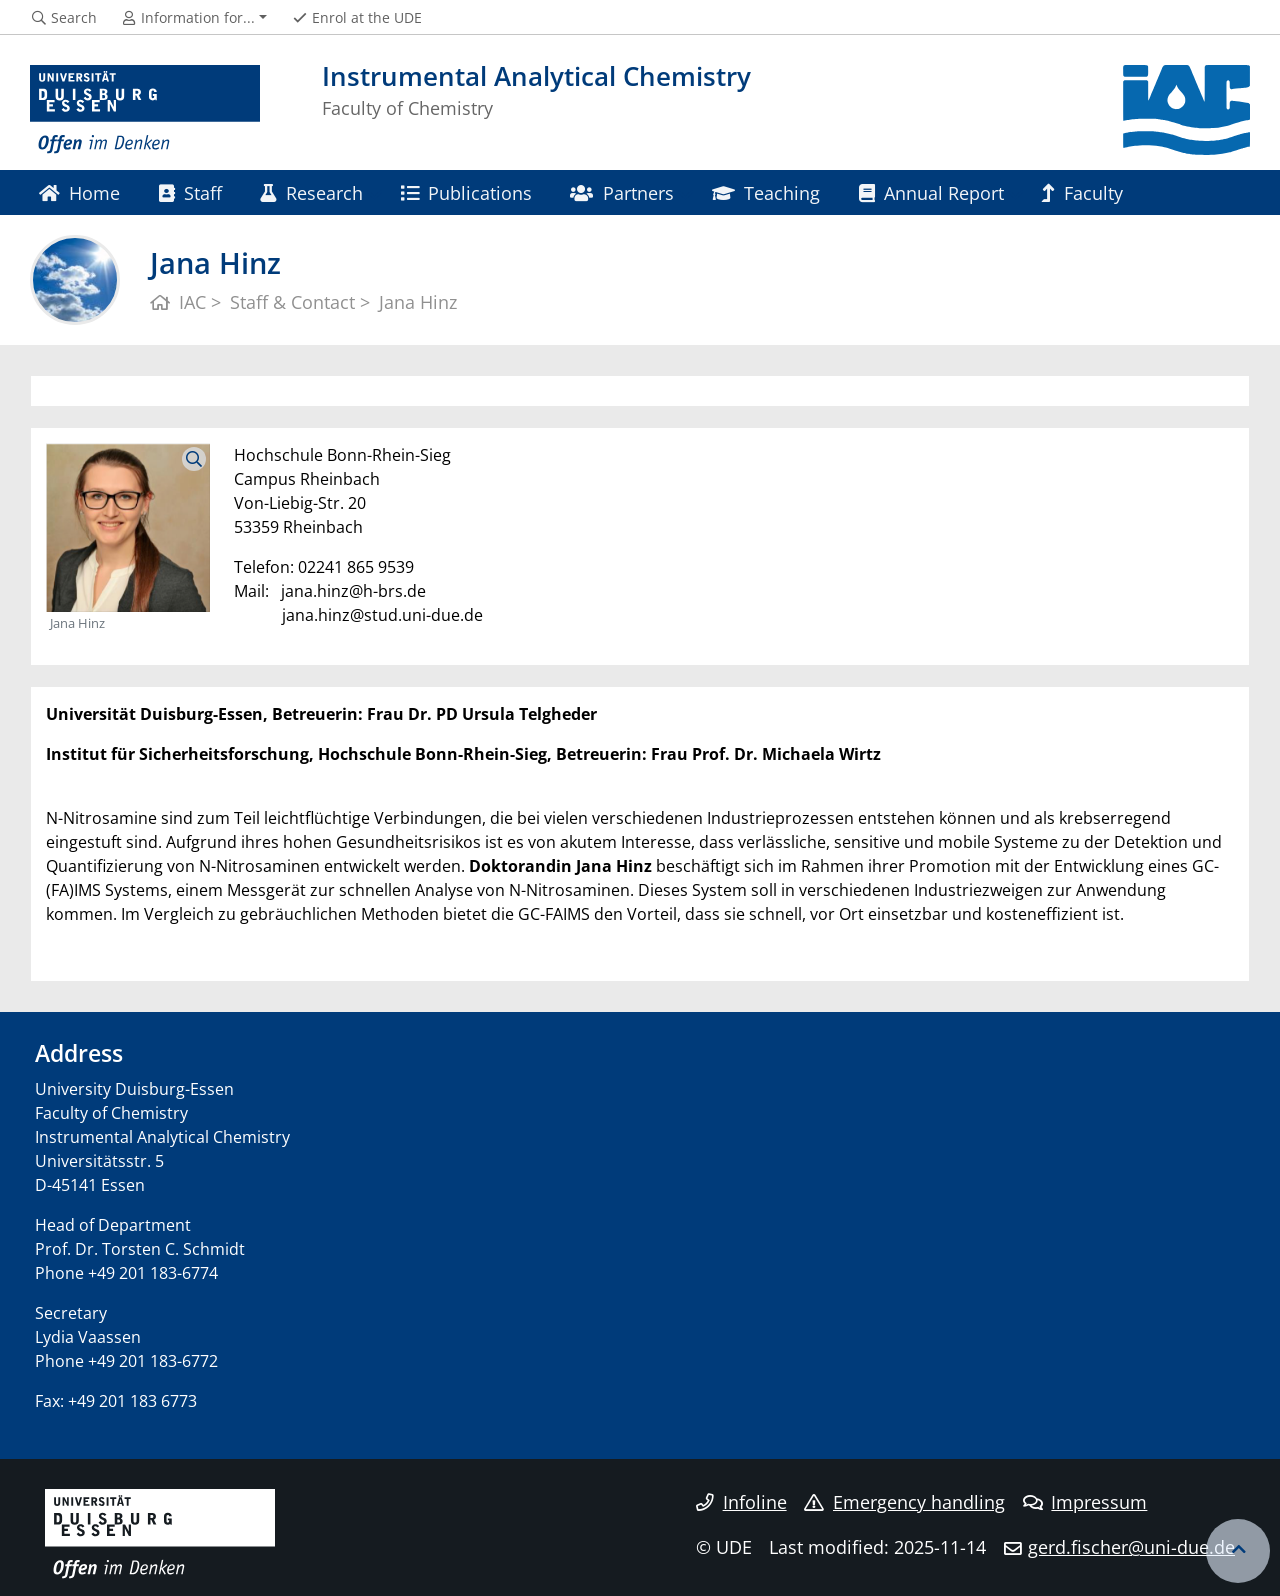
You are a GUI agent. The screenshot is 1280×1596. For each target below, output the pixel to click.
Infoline (741, 1502)
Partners (621, 192)
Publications (466, 192)
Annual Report (931, 192)
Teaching (766, 192)
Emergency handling (904, 1502)
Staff (190, 192)
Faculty (1082, 192)
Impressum (1085, 1502)
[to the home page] (145, 110)
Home (79, 192)
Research (311, 192)
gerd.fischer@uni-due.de (1131, 1547)
